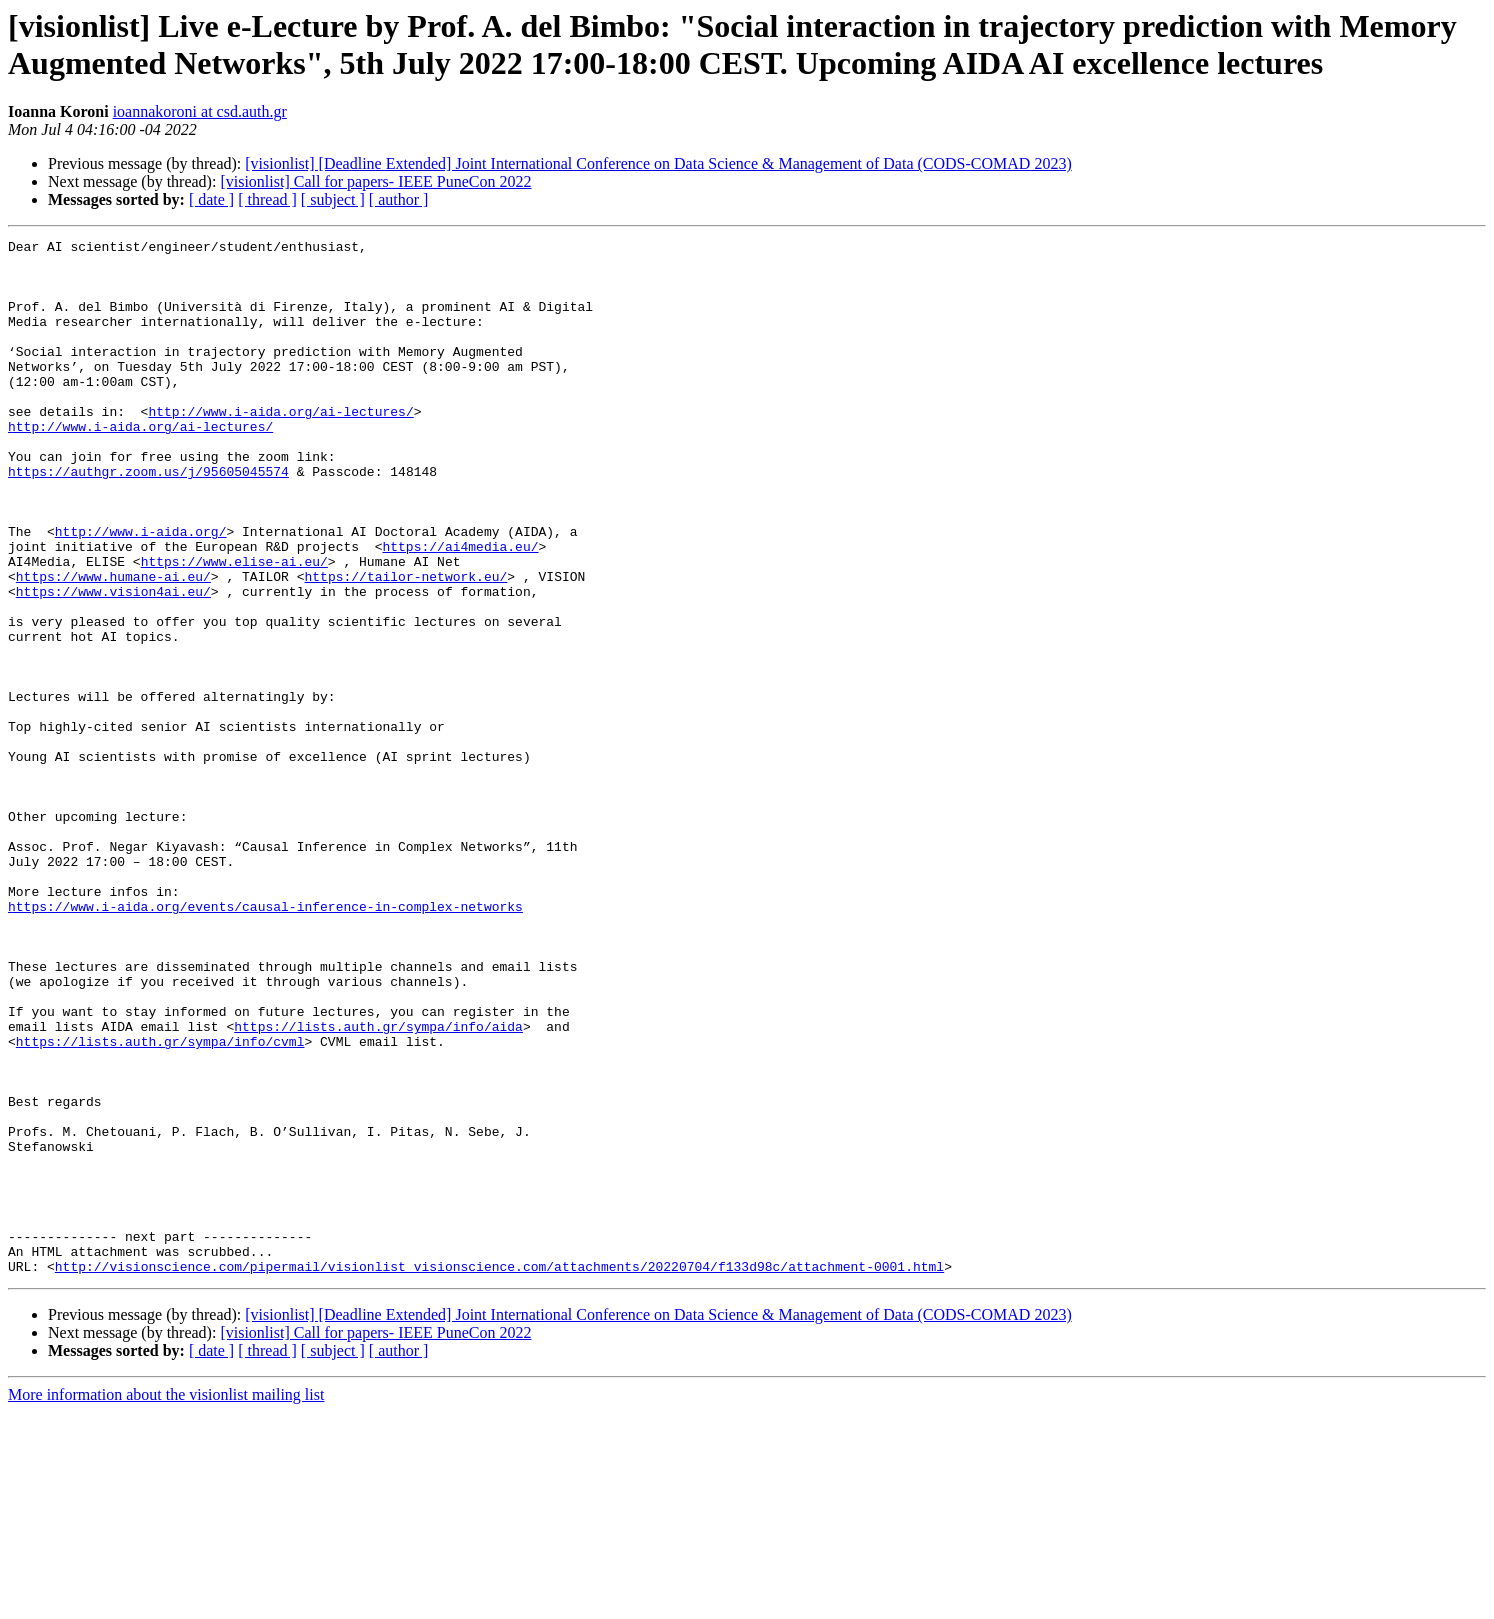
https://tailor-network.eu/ (405, 645)
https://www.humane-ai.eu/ (113, 645)
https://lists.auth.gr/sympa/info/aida (378, 1185)
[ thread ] (267, 199)
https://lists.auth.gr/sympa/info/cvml (160, 1203)
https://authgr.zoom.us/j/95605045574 (148, 519)
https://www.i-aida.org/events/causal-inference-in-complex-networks (265, 1041)
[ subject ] (333, 199)
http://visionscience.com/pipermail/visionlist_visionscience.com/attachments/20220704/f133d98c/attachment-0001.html (499, 1473)
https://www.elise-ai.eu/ (234, 627)
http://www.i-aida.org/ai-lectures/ (280, 447)
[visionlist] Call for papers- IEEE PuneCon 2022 (375, 181)
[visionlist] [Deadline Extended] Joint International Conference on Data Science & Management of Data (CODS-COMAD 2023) (658, 163)
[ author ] (399, 199)
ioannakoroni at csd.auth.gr (200, 111)
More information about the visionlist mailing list (166, 1601)
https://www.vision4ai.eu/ (113, 663)
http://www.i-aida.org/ (141, 591)
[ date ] (211, 199)
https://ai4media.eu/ (460, 609)
